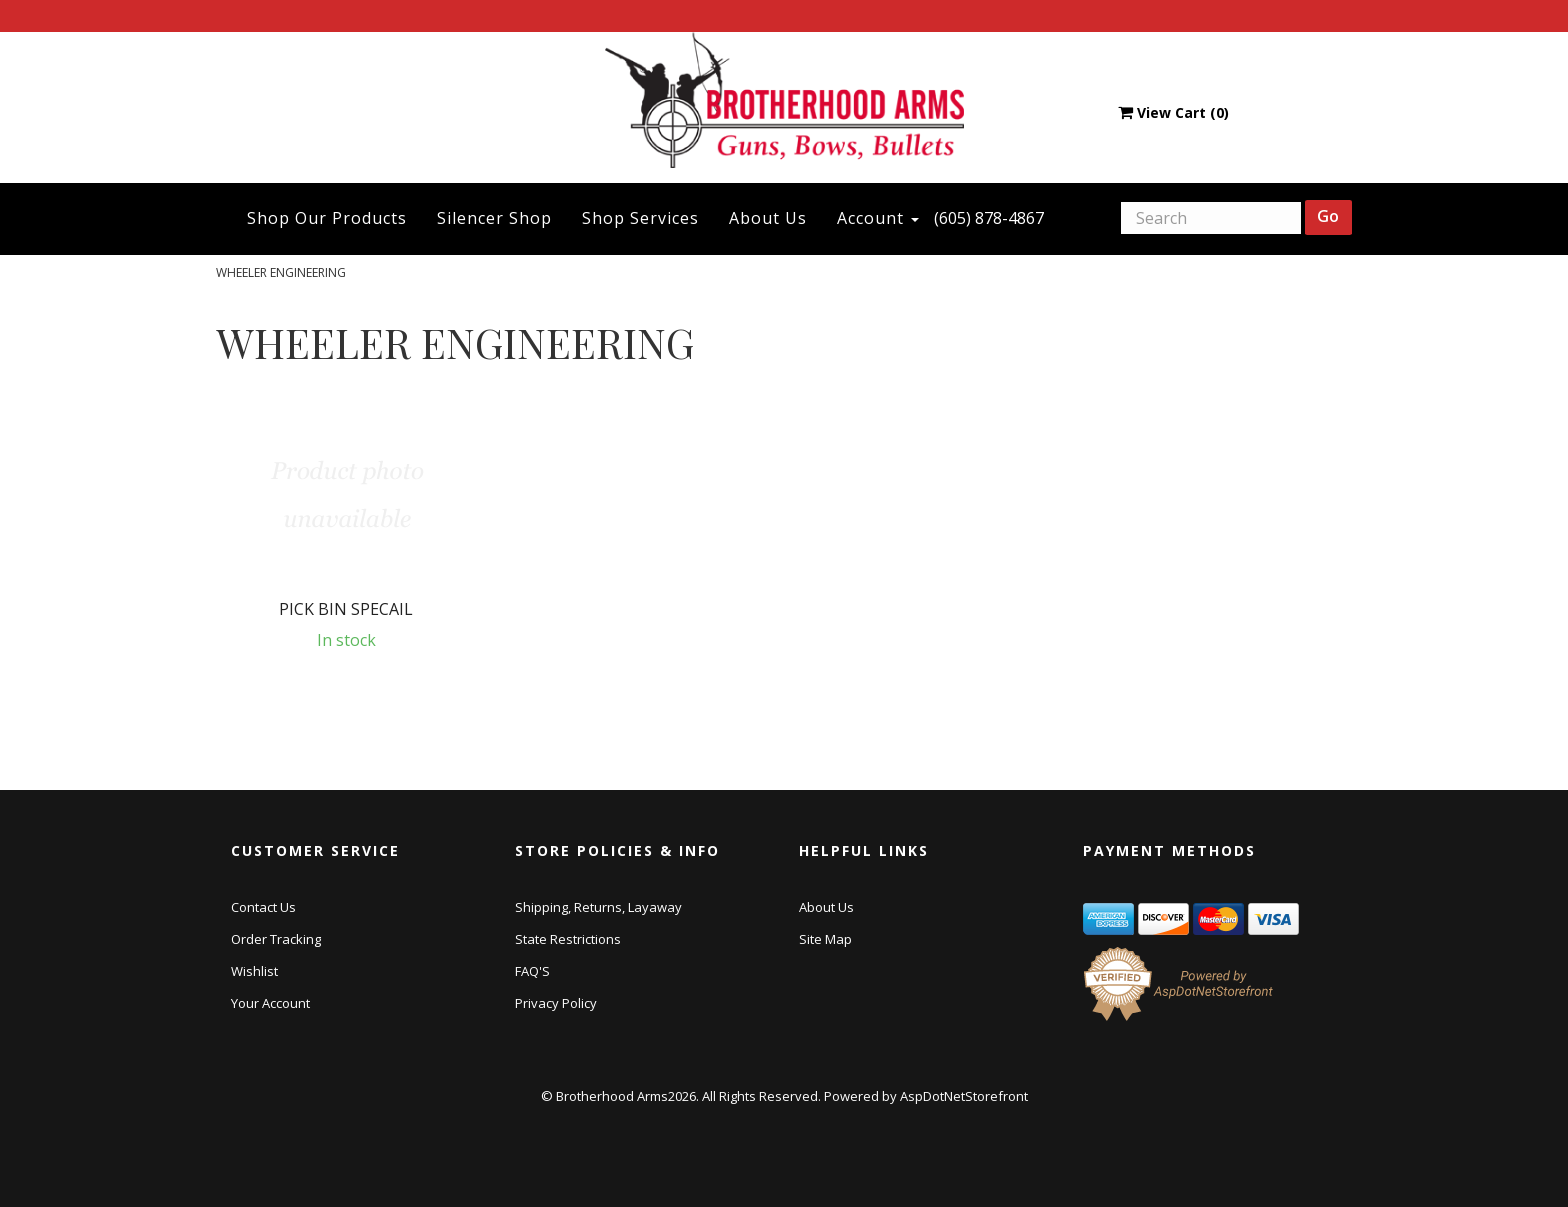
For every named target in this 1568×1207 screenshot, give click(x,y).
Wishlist (254, 971)
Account (878, 218)
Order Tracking (276, 939)
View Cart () (1173, 112)
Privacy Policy (556, 1003)
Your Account (270, 1003)
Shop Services (640, 218)
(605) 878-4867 (989, 218)
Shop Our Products (327, 218)
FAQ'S (532, 971)
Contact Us (263, 907)
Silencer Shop (494, 218)
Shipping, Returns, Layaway (598, 907)
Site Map (825, 939)
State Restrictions (568, 939)
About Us (768, 218)
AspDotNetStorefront (964, 1096)
